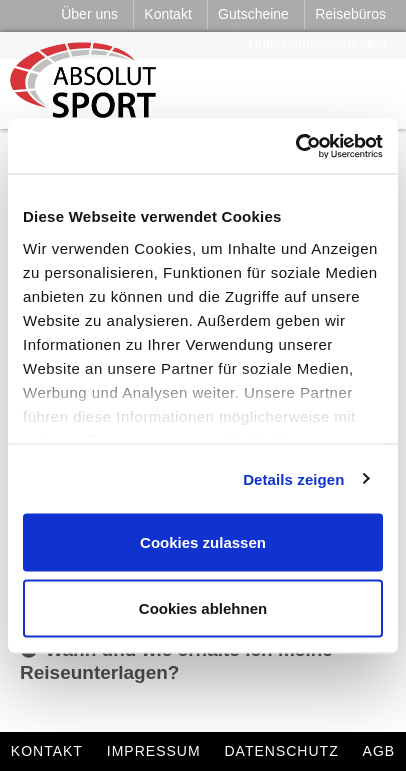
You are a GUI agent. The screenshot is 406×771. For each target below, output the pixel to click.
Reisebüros (350, 14)
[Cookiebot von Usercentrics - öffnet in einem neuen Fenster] (295, 146)
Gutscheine (253, 14)
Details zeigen (293, 478)
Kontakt (167, 14)
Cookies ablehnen (203, 607)
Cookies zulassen (203, 542)
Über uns (89, 14)
